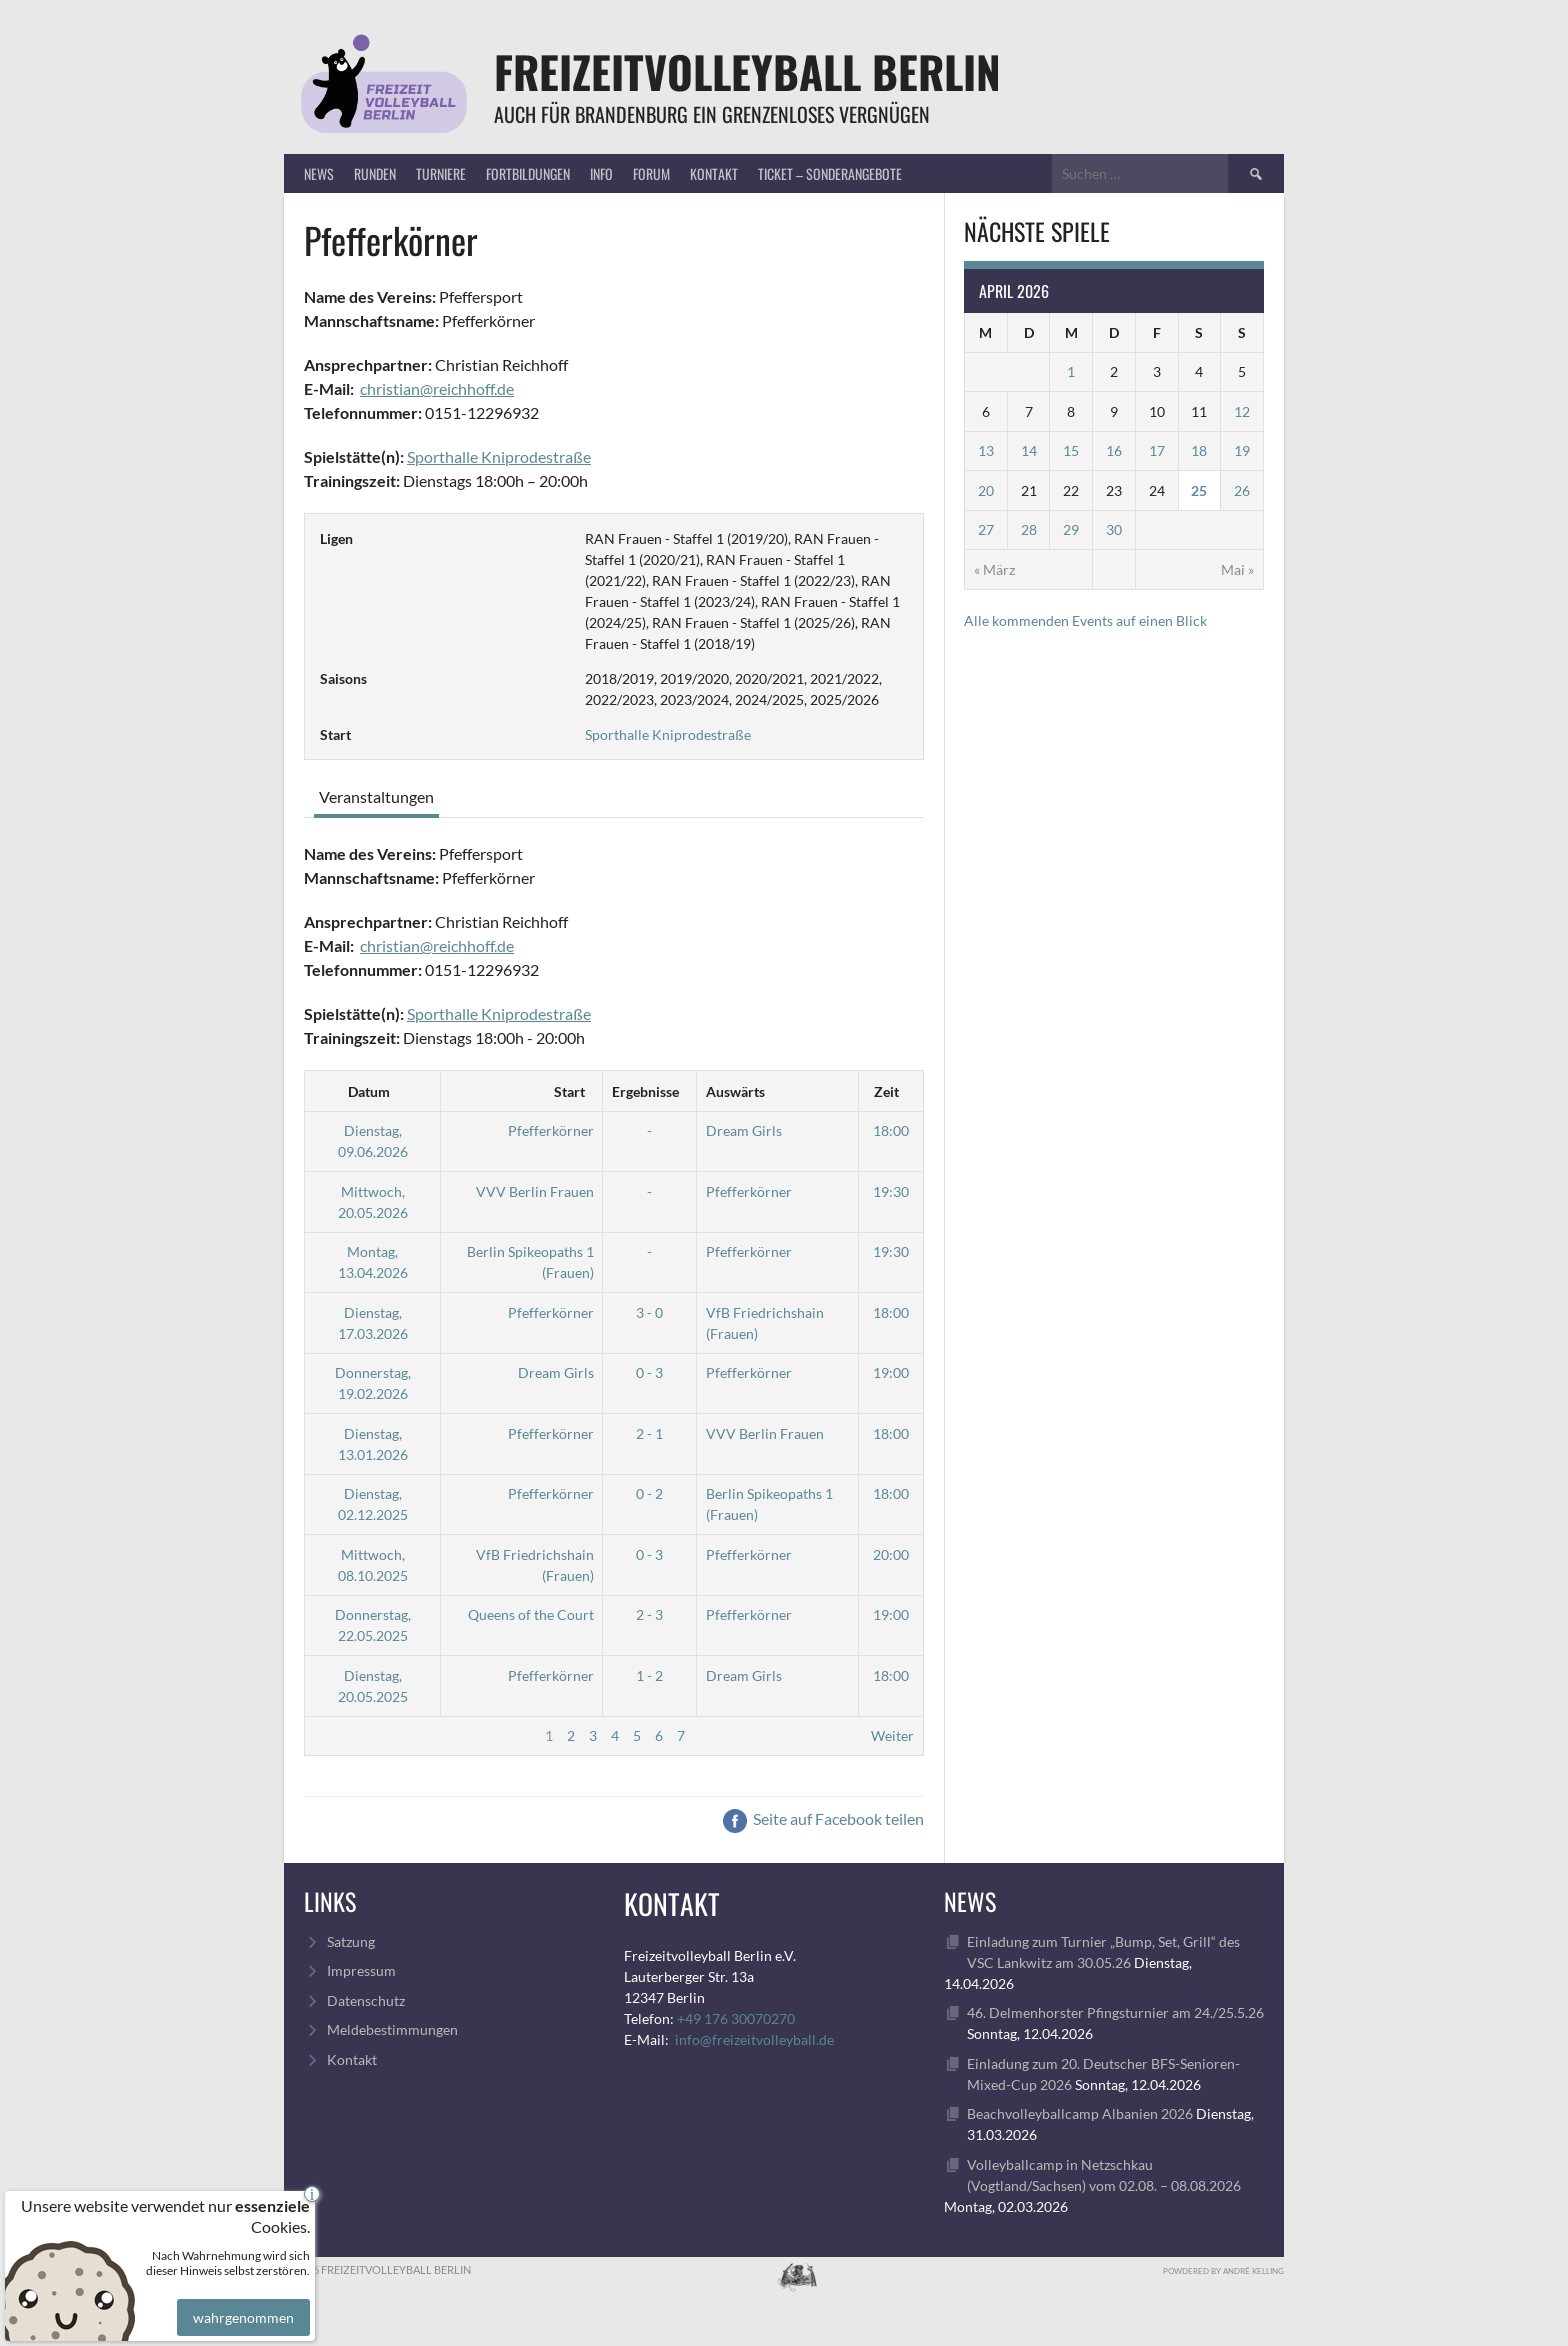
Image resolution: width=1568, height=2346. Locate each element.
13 (986, 450)
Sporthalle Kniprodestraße (499, 456)
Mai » (1237, 569)
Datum (369, 1091)
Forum (651, 173)
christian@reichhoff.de (437, 388)
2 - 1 (649, 1433)
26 (1242, 490)
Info (601, 173)
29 (1071, 529)
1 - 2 (649, 1675)
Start (569, 1091)
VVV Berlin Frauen (535, 1191)
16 (1114, 450)
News (319, 173)
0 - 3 (649, 1372)
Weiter (892, 1735)
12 (1242, 411)
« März (994, 569)
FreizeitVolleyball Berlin (747, 71)
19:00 (891, 1372)
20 (986, 490)
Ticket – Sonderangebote (830, 173)
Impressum (361, 1970)
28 (1029, 529)
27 (986, 529)
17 (1157, 450)
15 (1071, 450)
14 (1029, 450)
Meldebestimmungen (392, 2029)
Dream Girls (744, 1130)
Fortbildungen (528, 173)
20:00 (891, 1554)
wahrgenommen (241, 2303)
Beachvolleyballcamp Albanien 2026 (1080, 2113)
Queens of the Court (531, 1614)
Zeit (886, 1091)
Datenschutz (366, 2000)
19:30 (891, 1191)
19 (1242, 450)
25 (1199, 490)
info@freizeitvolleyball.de (754, 2039)
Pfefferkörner (551, 1130)
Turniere (441, 173)
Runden (375, 173)
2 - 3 (649, 1614)
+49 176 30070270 (736, 2018)
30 (1114, 529)
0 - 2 (649, 1493)
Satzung (351, 1941)
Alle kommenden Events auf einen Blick (1085, 620)
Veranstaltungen (376, 796)
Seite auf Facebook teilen (823, 1818)
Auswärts (735, 1091)
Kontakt (714, 173)
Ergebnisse (645, 1091)
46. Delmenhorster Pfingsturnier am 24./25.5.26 (1115, 2012)
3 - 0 (649, 1312)
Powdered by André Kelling (1223, 2271)
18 (1199, 450)
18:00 (891, 1130)
